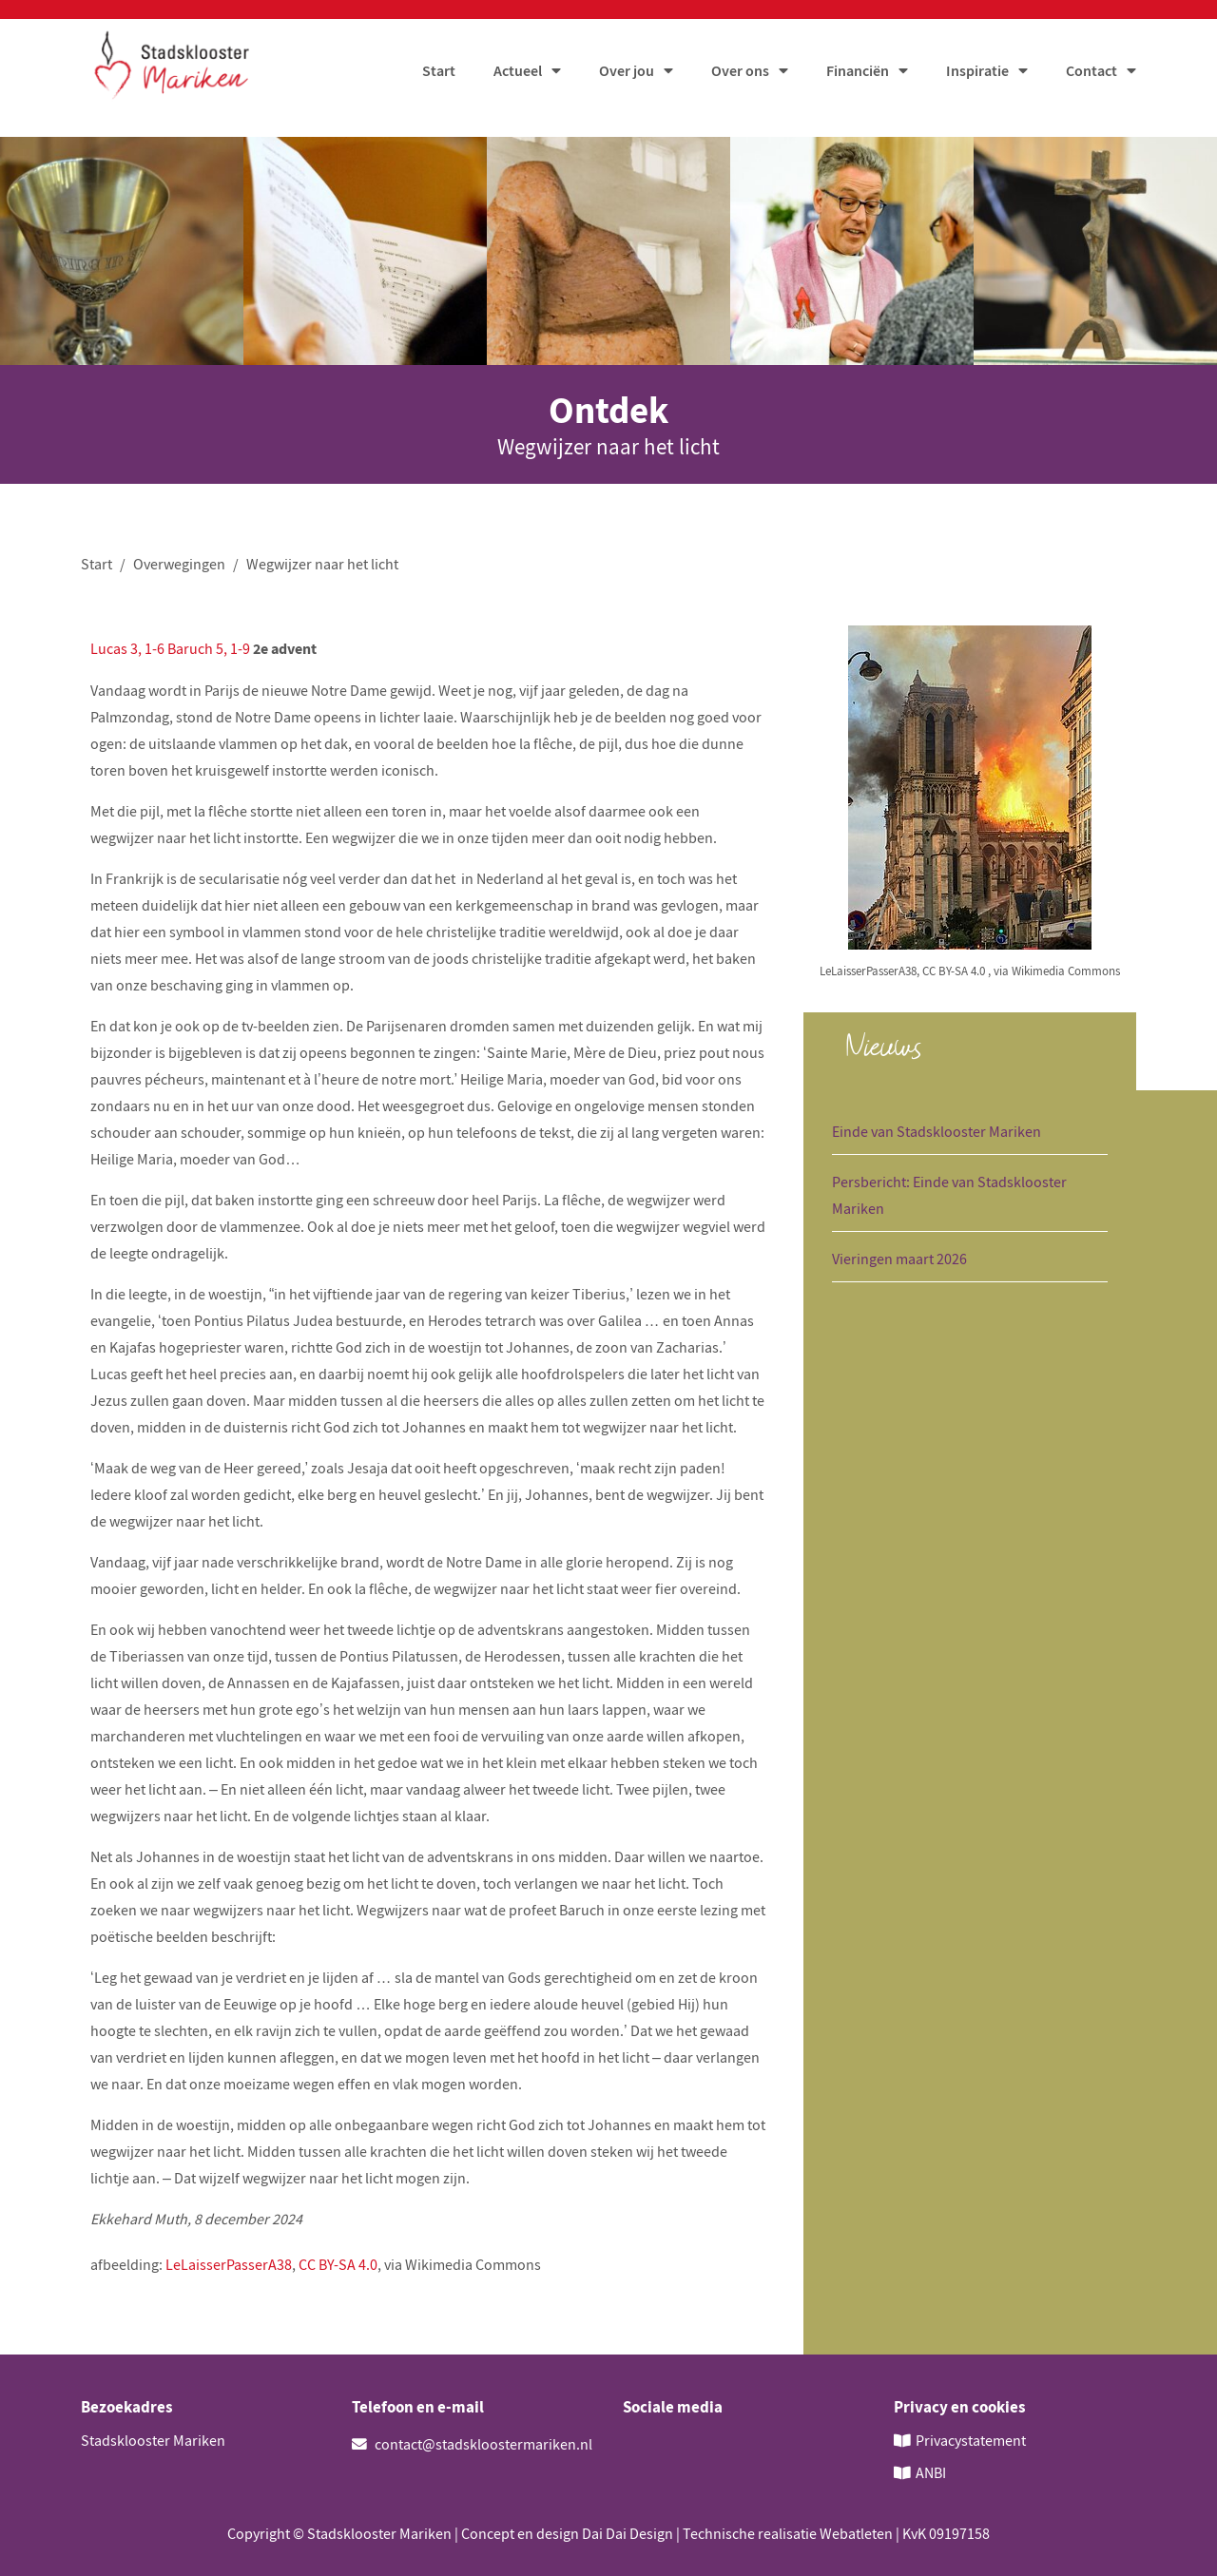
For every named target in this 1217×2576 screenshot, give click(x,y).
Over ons (740, 75)
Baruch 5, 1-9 (208, 651)
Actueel (517, 75)
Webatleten (856, 2533)
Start (438, 75)
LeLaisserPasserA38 (228, 2266)
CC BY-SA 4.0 (338, 2266)
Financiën (857, 75)
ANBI (931, 2473)
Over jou (626, 75)
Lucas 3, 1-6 (127, 651)
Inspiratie (977, 75)
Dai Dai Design (627, 2533)
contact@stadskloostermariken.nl (472, 2446)
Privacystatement (971, 2441)
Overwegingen (179, 567)
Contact (1091, 75)
